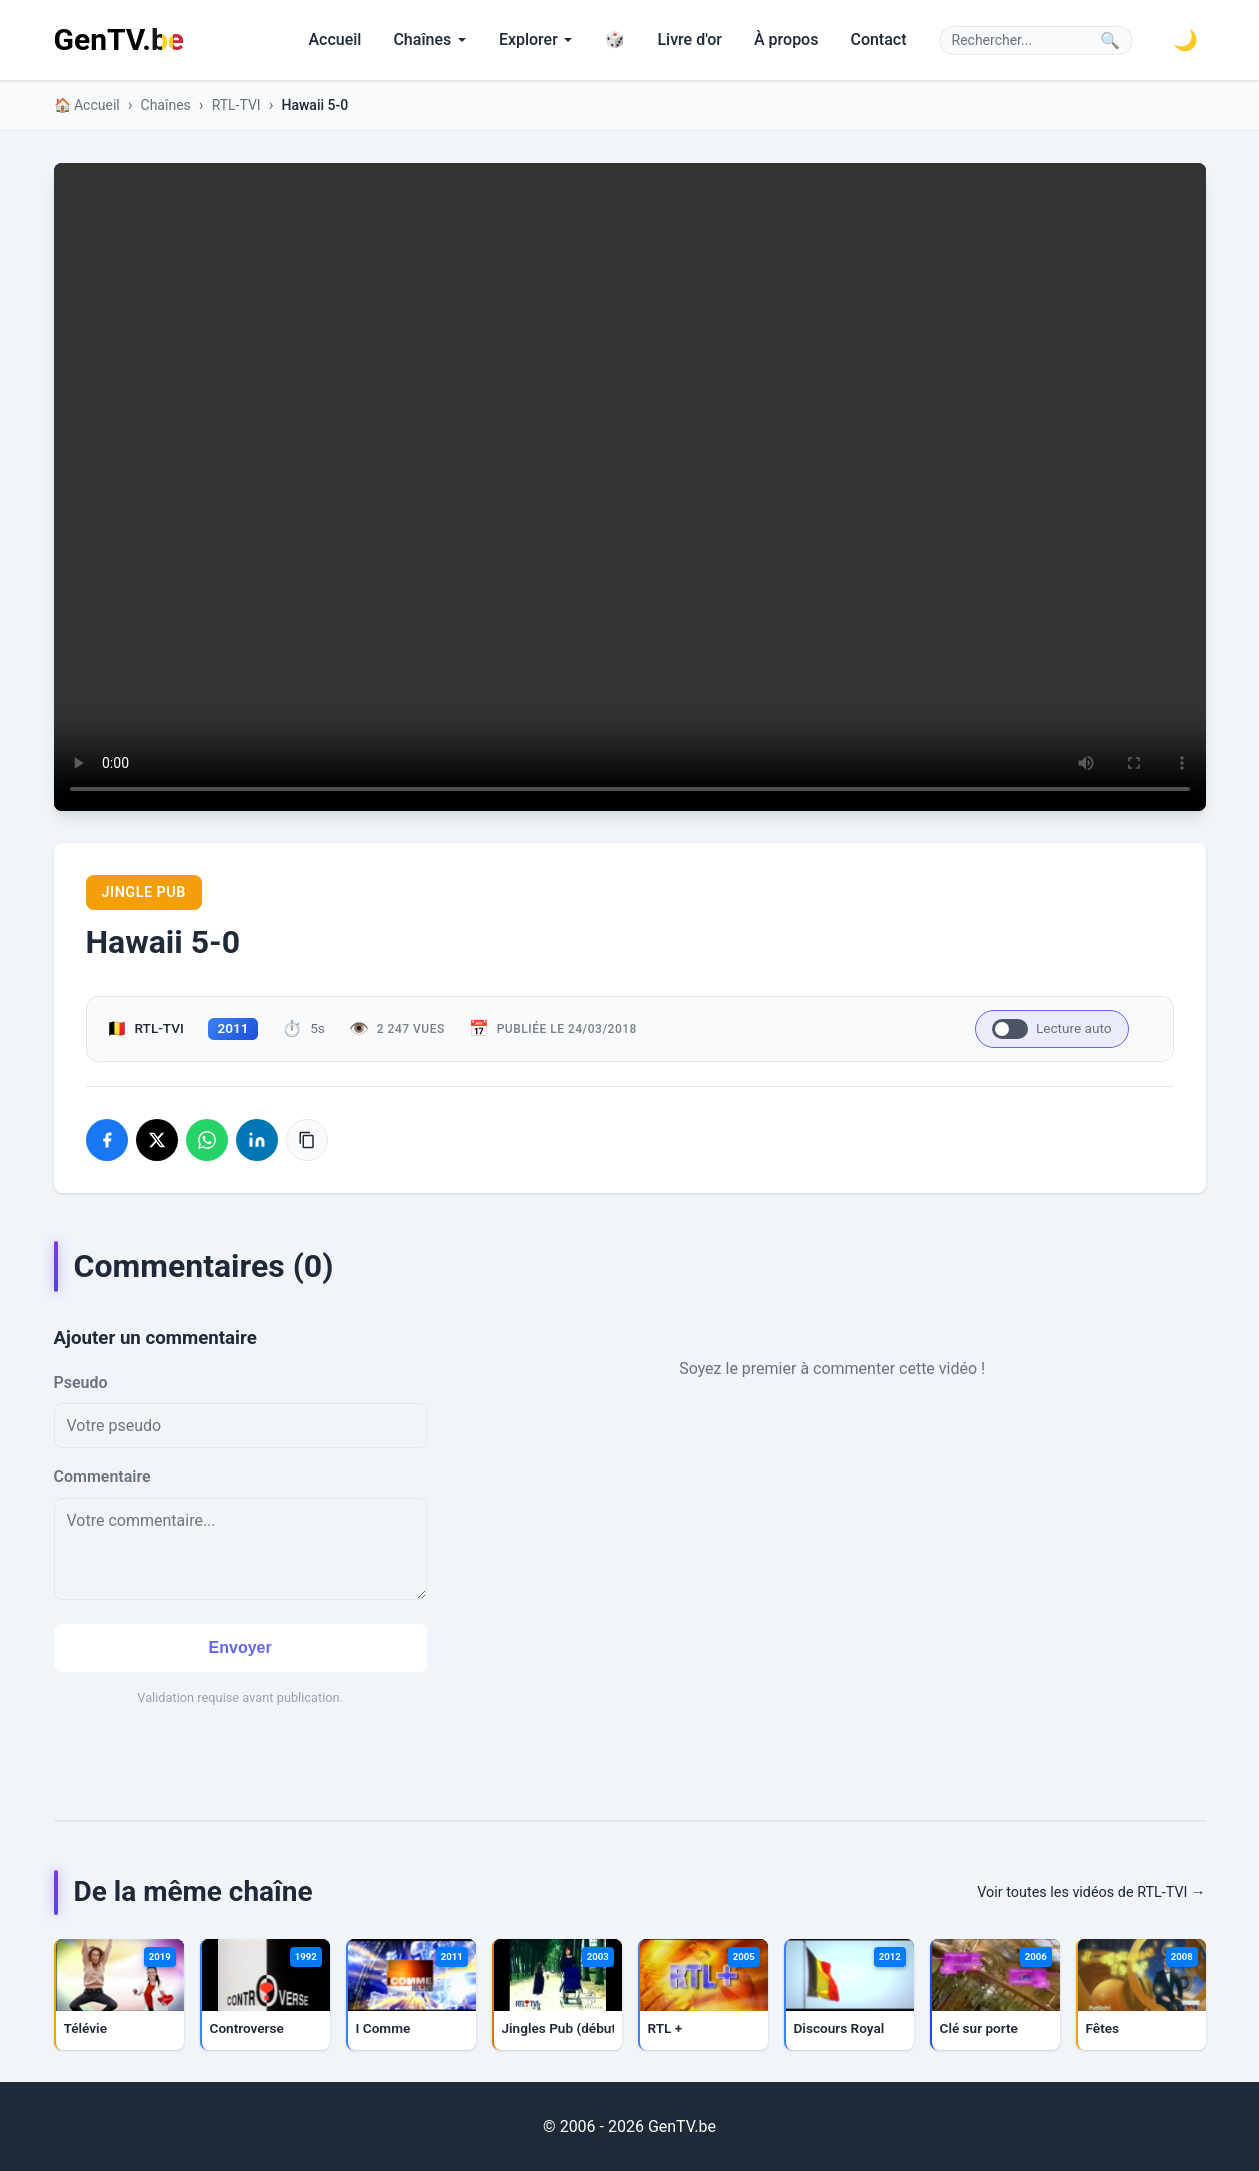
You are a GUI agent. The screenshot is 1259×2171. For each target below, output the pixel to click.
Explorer (536, 39)
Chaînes (429, 39)
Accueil (334, 39)
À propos (786, 39)
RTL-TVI (236, 105)
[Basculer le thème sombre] (1185, 40)
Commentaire (102, 1476)
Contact (878, 39)
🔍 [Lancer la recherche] (1110, 40)
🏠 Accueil (87, 105)
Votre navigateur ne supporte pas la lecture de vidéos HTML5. (630, 487)
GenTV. (119, 39)
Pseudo (81, 1382)
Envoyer (240, 1647)
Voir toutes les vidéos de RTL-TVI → (1091, 1892)
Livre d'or (689, 39)
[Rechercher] (1022, 40)
